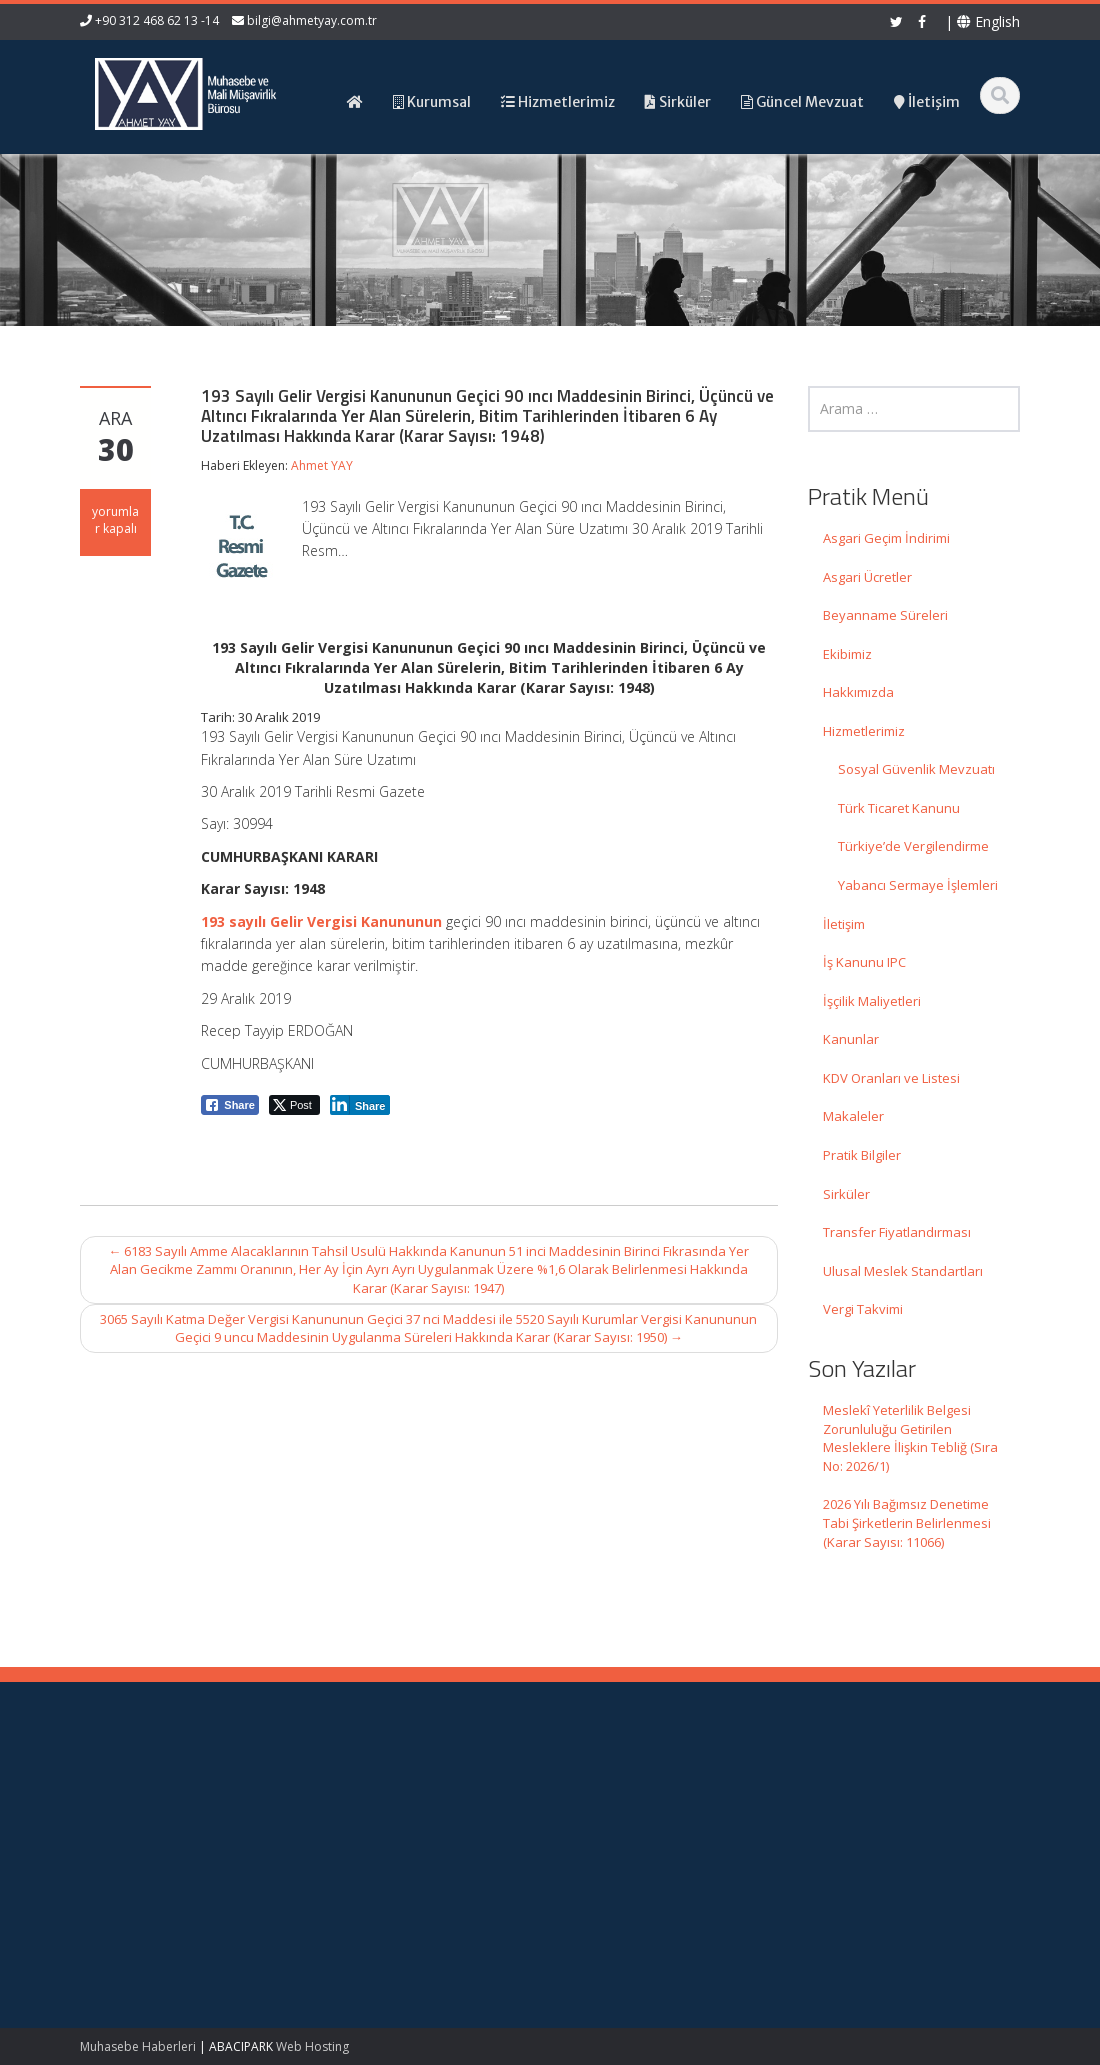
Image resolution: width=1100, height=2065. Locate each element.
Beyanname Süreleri (885, 615)
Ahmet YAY (322, 465)
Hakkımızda (858, 692)
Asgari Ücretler (867, 577)
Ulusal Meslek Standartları (903, 1271)
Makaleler (853, 1116)
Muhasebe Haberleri (138, 2046)
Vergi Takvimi (863, 1309)
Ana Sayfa (621, 1793)
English (988, 21)
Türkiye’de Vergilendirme (913, 846)
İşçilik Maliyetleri (872, 1001)
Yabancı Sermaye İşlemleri (918, 885)
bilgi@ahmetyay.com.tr (312, 20)
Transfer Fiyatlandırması (897, 1232)
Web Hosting (312, 2046)
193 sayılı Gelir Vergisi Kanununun (321, 921)
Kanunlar (851, 1039)
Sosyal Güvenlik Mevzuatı (916, 769)
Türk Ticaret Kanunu (899, 808)
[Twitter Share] (294, 1105)
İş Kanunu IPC (864, 962)
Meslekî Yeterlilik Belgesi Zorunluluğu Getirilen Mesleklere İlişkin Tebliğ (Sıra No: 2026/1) (910, 1438)
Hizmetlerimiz (864, 731)
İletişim (844, 924)
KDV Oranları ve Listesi (891, 1078)
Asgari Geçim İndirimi (886, 538)
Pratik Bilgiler (862, 1155)
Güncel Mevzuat (639, 1848)
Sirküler (846, 1194)
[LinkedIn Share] (360, 1105)
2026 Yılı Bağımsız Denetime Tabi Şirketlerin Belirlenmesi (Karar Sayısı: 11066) (907, 1522)
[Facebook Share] (230, 1105)
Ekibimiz (847, 654)
